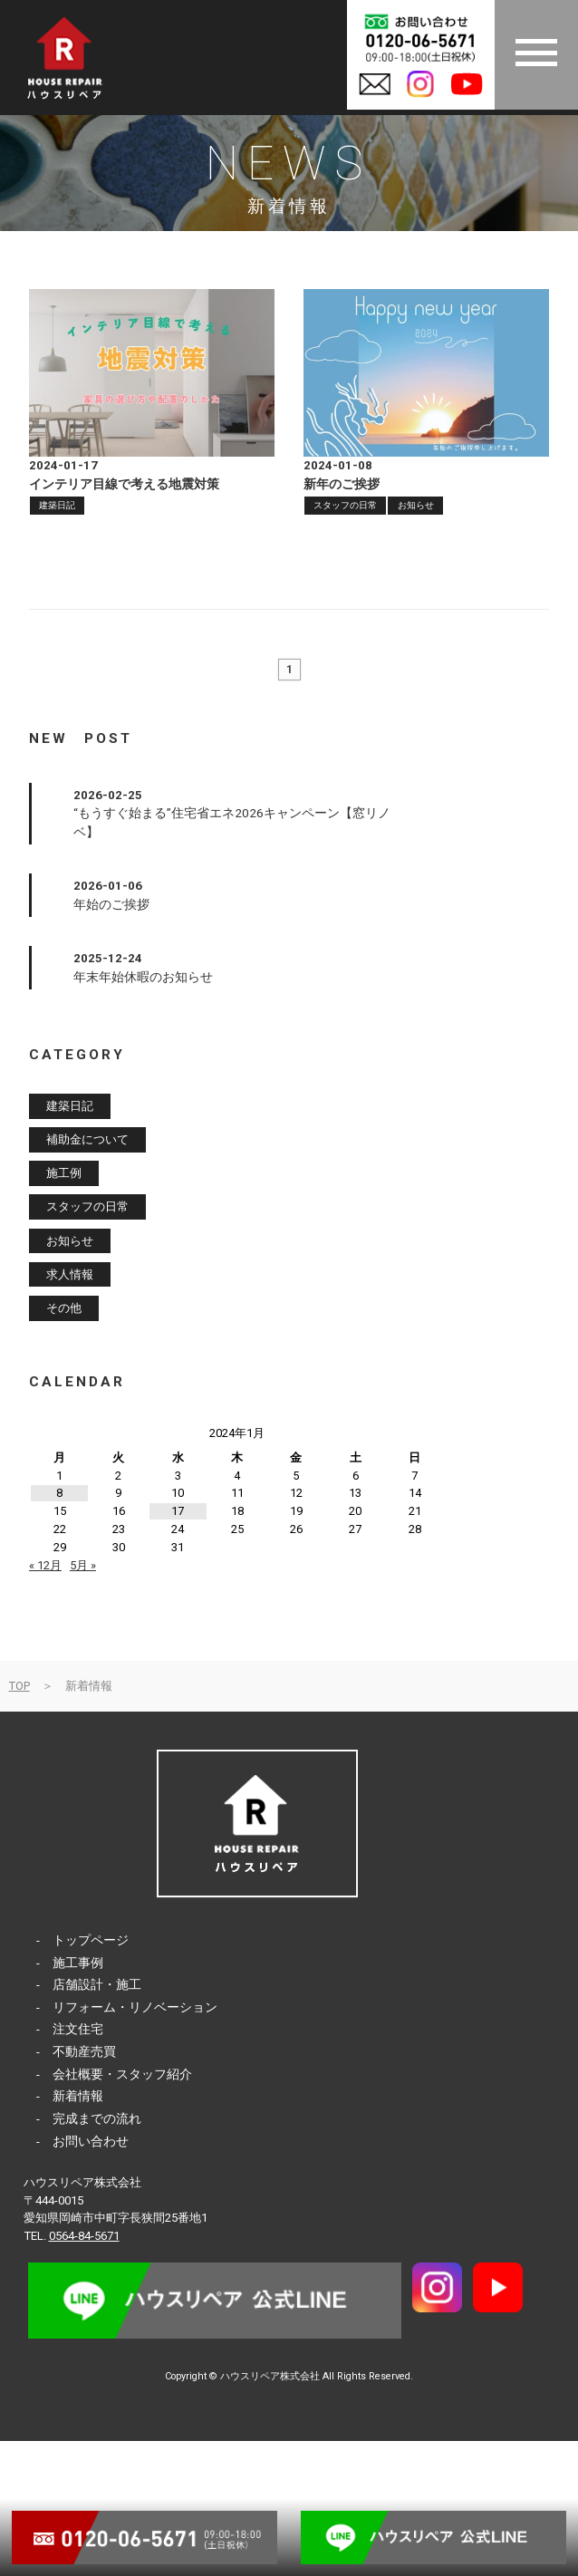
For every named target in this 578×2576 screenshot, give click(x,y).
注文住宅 (78, 2028)
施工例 (64, 1174)
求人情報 (69, 1274)
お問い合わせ (91, 2141)
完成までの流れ (97, 2118)
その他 (64, 1308)
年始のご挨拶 (111, 904)
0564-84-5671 (84, 2236)
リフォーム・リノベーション (135, 2007)
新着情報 (78, 2096)
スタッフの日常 (345, 505)
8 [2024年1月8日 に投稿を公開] (59, 1493)
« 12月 (45, 1565)
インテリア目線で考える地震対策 (124, 484)
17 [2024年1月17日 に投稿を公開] (177, 1511)
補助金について (87, 1140)
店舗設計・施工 (97, 1984)
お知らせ (416, 505)
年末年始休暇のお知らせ (143, 977)
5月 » (83, 1565)
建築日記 (57, 505)
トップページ (91, 1940)
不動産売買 (84, 2051)
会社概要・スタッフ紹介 (122, 2074)
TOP (19, 1686)
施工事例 (78, 1962)
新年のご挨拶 (341, 484)
